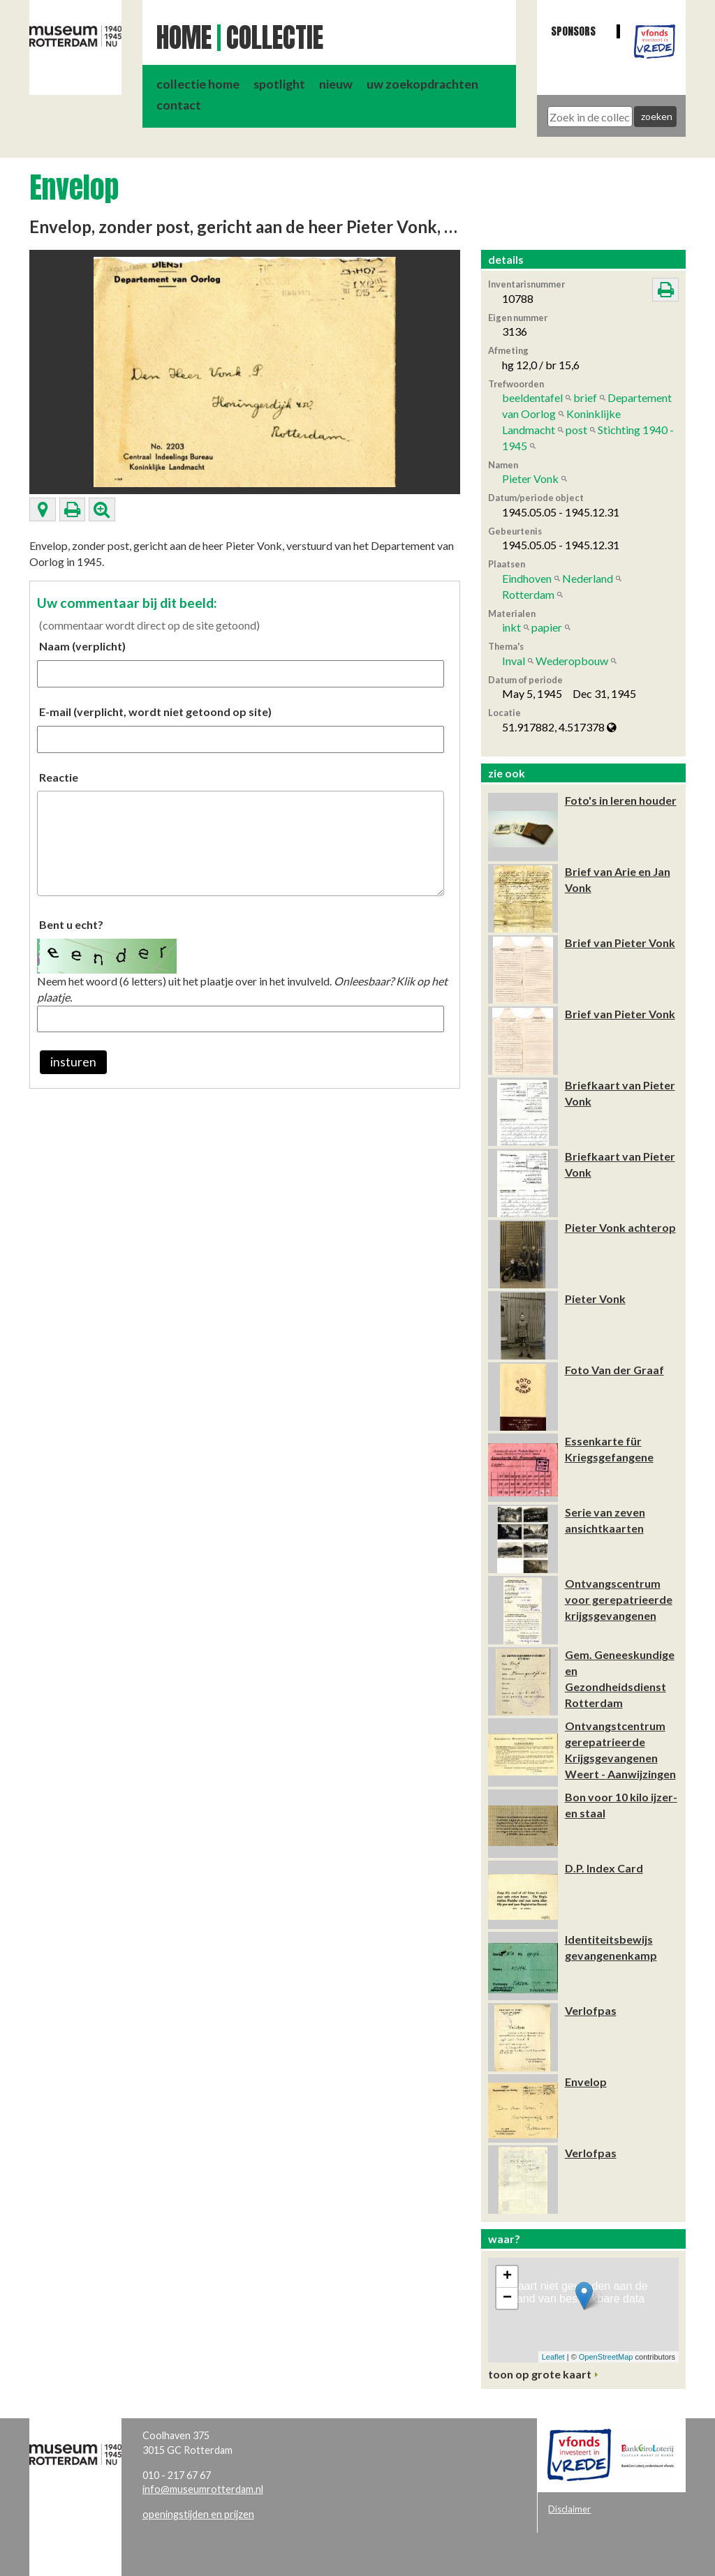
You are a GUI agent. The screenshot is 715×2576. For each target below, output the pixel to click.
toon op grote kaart (539, 2374)
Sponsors (573, 31)
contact (178, 105)
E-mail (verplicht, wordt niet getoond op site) (155, 711)
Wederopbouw (572, 660)
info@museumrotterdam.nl (202, 2489)
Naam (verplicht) (82, 646)
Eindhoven (527, 578)
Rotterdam (528, 594)
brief (585, 397)
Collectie (274, 37)
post (576, 429)
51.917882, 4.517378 (559, 727)
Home (184, 37)
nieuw (336, 84)
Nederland (587, 578)
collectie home (197, 84)
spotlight (279, 84)
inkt (511, 627)
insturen (73, 1062)
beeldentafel (532, 397)
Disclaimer (569, 2509)
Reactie (58, 777)
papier (546, 627)
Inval (513, 660)
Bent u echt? (71, 924)
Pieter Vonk (530, 478)
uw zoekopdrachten (422, 84)
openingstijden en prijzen (198, 2514)
